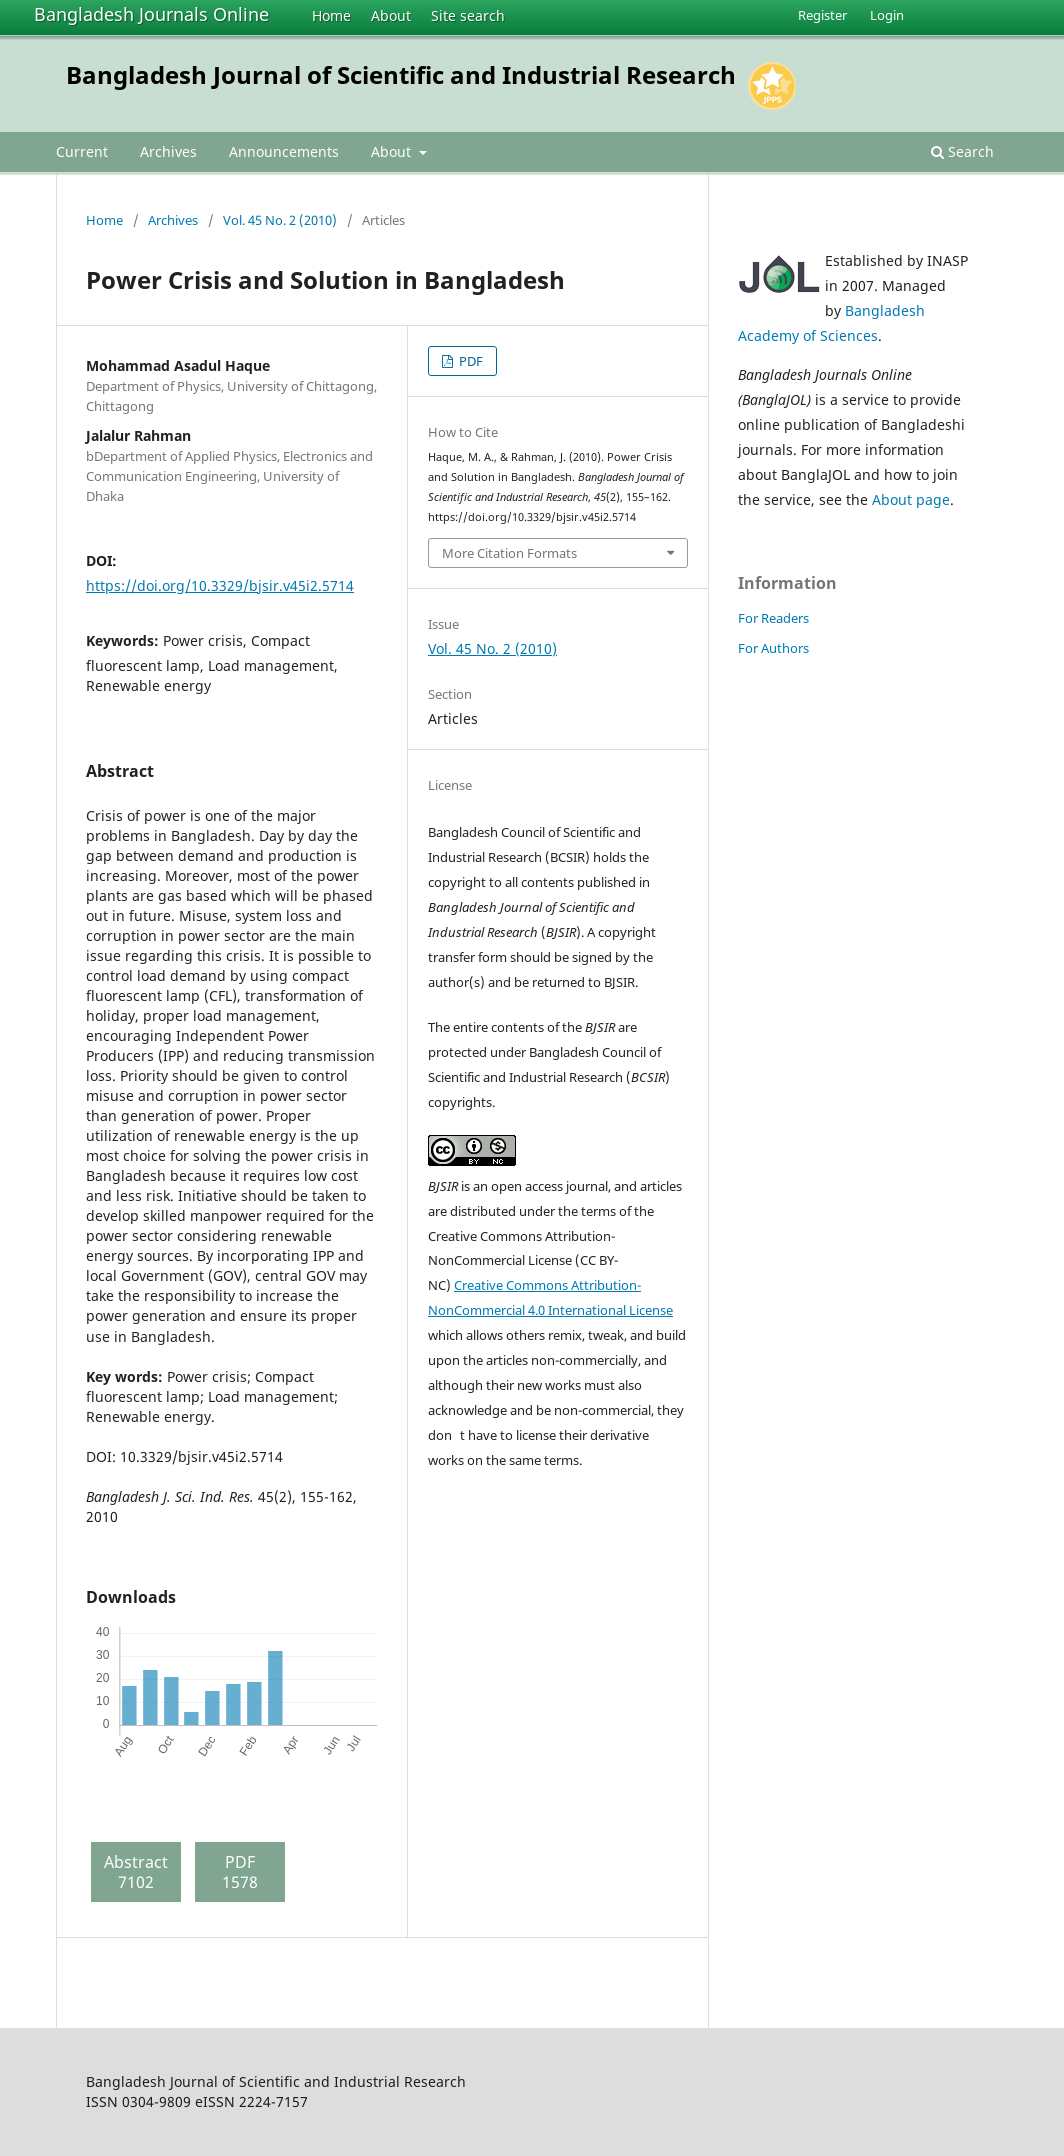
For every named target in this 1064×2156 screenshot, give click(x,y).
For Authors (773, 648)
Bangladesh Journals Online (151, 14)
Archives (168, 151)
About (391, 15)
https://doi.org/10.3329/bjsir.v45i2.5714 (220, 585)
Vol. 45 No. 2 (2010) (280, 220)
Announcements (284, 151)
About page (911, 499)
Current (82, 151)
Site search (468, 15)
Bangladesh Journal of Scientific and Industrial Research (401, 74)
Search (962, 151)
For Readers (773, 618)
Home (331, 15)
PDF (469, 361)
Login (887, 15)
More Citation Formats (509, 553)
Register (822, 15)
